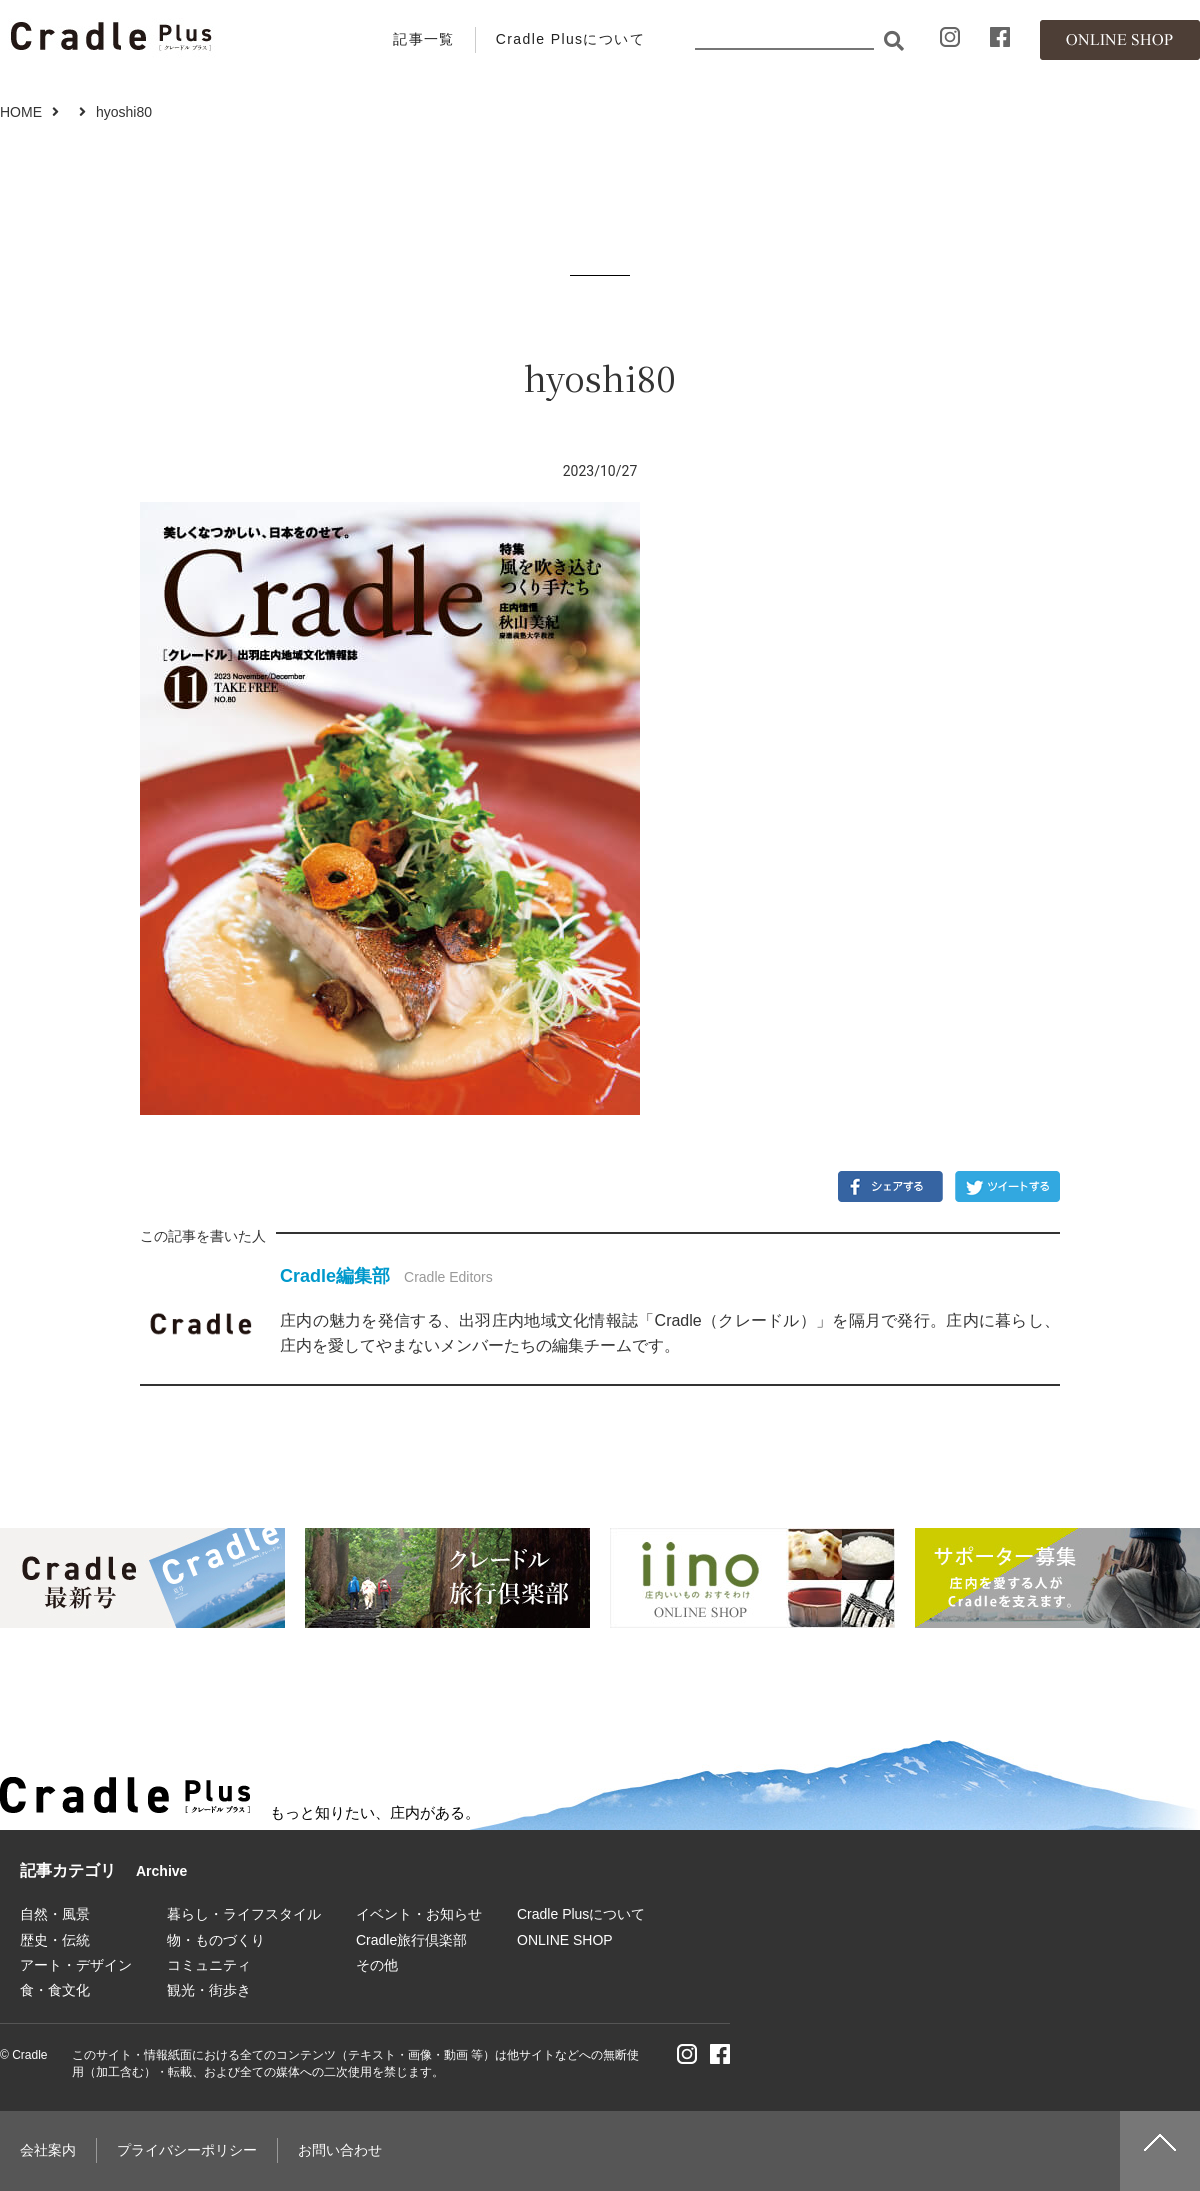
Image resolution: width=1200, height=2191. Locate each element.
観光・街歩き (209, 1990)
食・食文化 (55, 1990)
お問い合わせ (340, 2150)
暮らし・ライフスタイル (244, 1914)
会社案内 (48, 2150)
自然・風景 (55, 1914)
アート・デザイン (76, 1965)
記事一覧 (424, 39)
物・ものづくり (216, 1940)
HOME (21, 112)
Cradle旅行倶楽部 (411, 1940)
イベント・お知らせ (419, 1914)
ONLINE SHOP (565, 1940)
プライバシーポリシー (187, 2150)
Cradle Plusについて (570, 39)
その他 (377, 1965)
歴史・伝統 (55, 1940)
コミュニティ (209, 1965)
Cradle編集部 (335, 1276)
